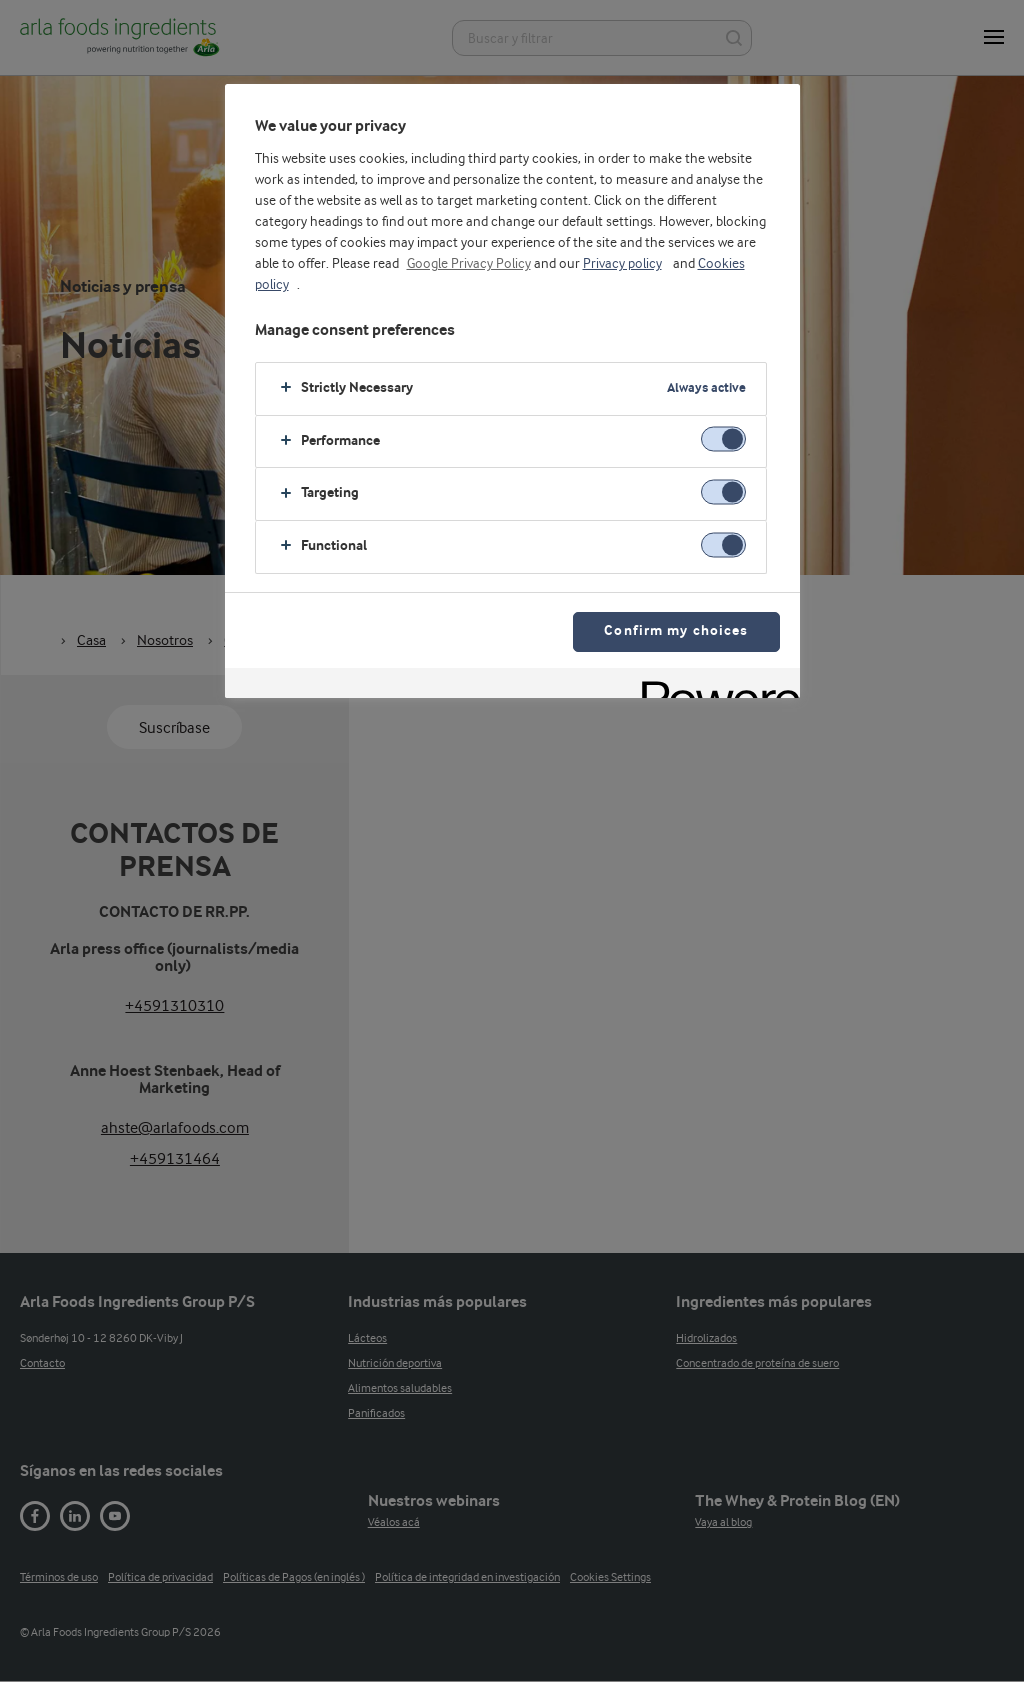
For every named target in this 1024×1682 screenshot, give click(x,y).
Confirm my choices (676, 631)
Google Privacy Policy (469, 264)
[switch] (723, 439)
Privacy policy (622, 264)
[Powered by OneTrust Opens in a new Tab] (714, 685)
